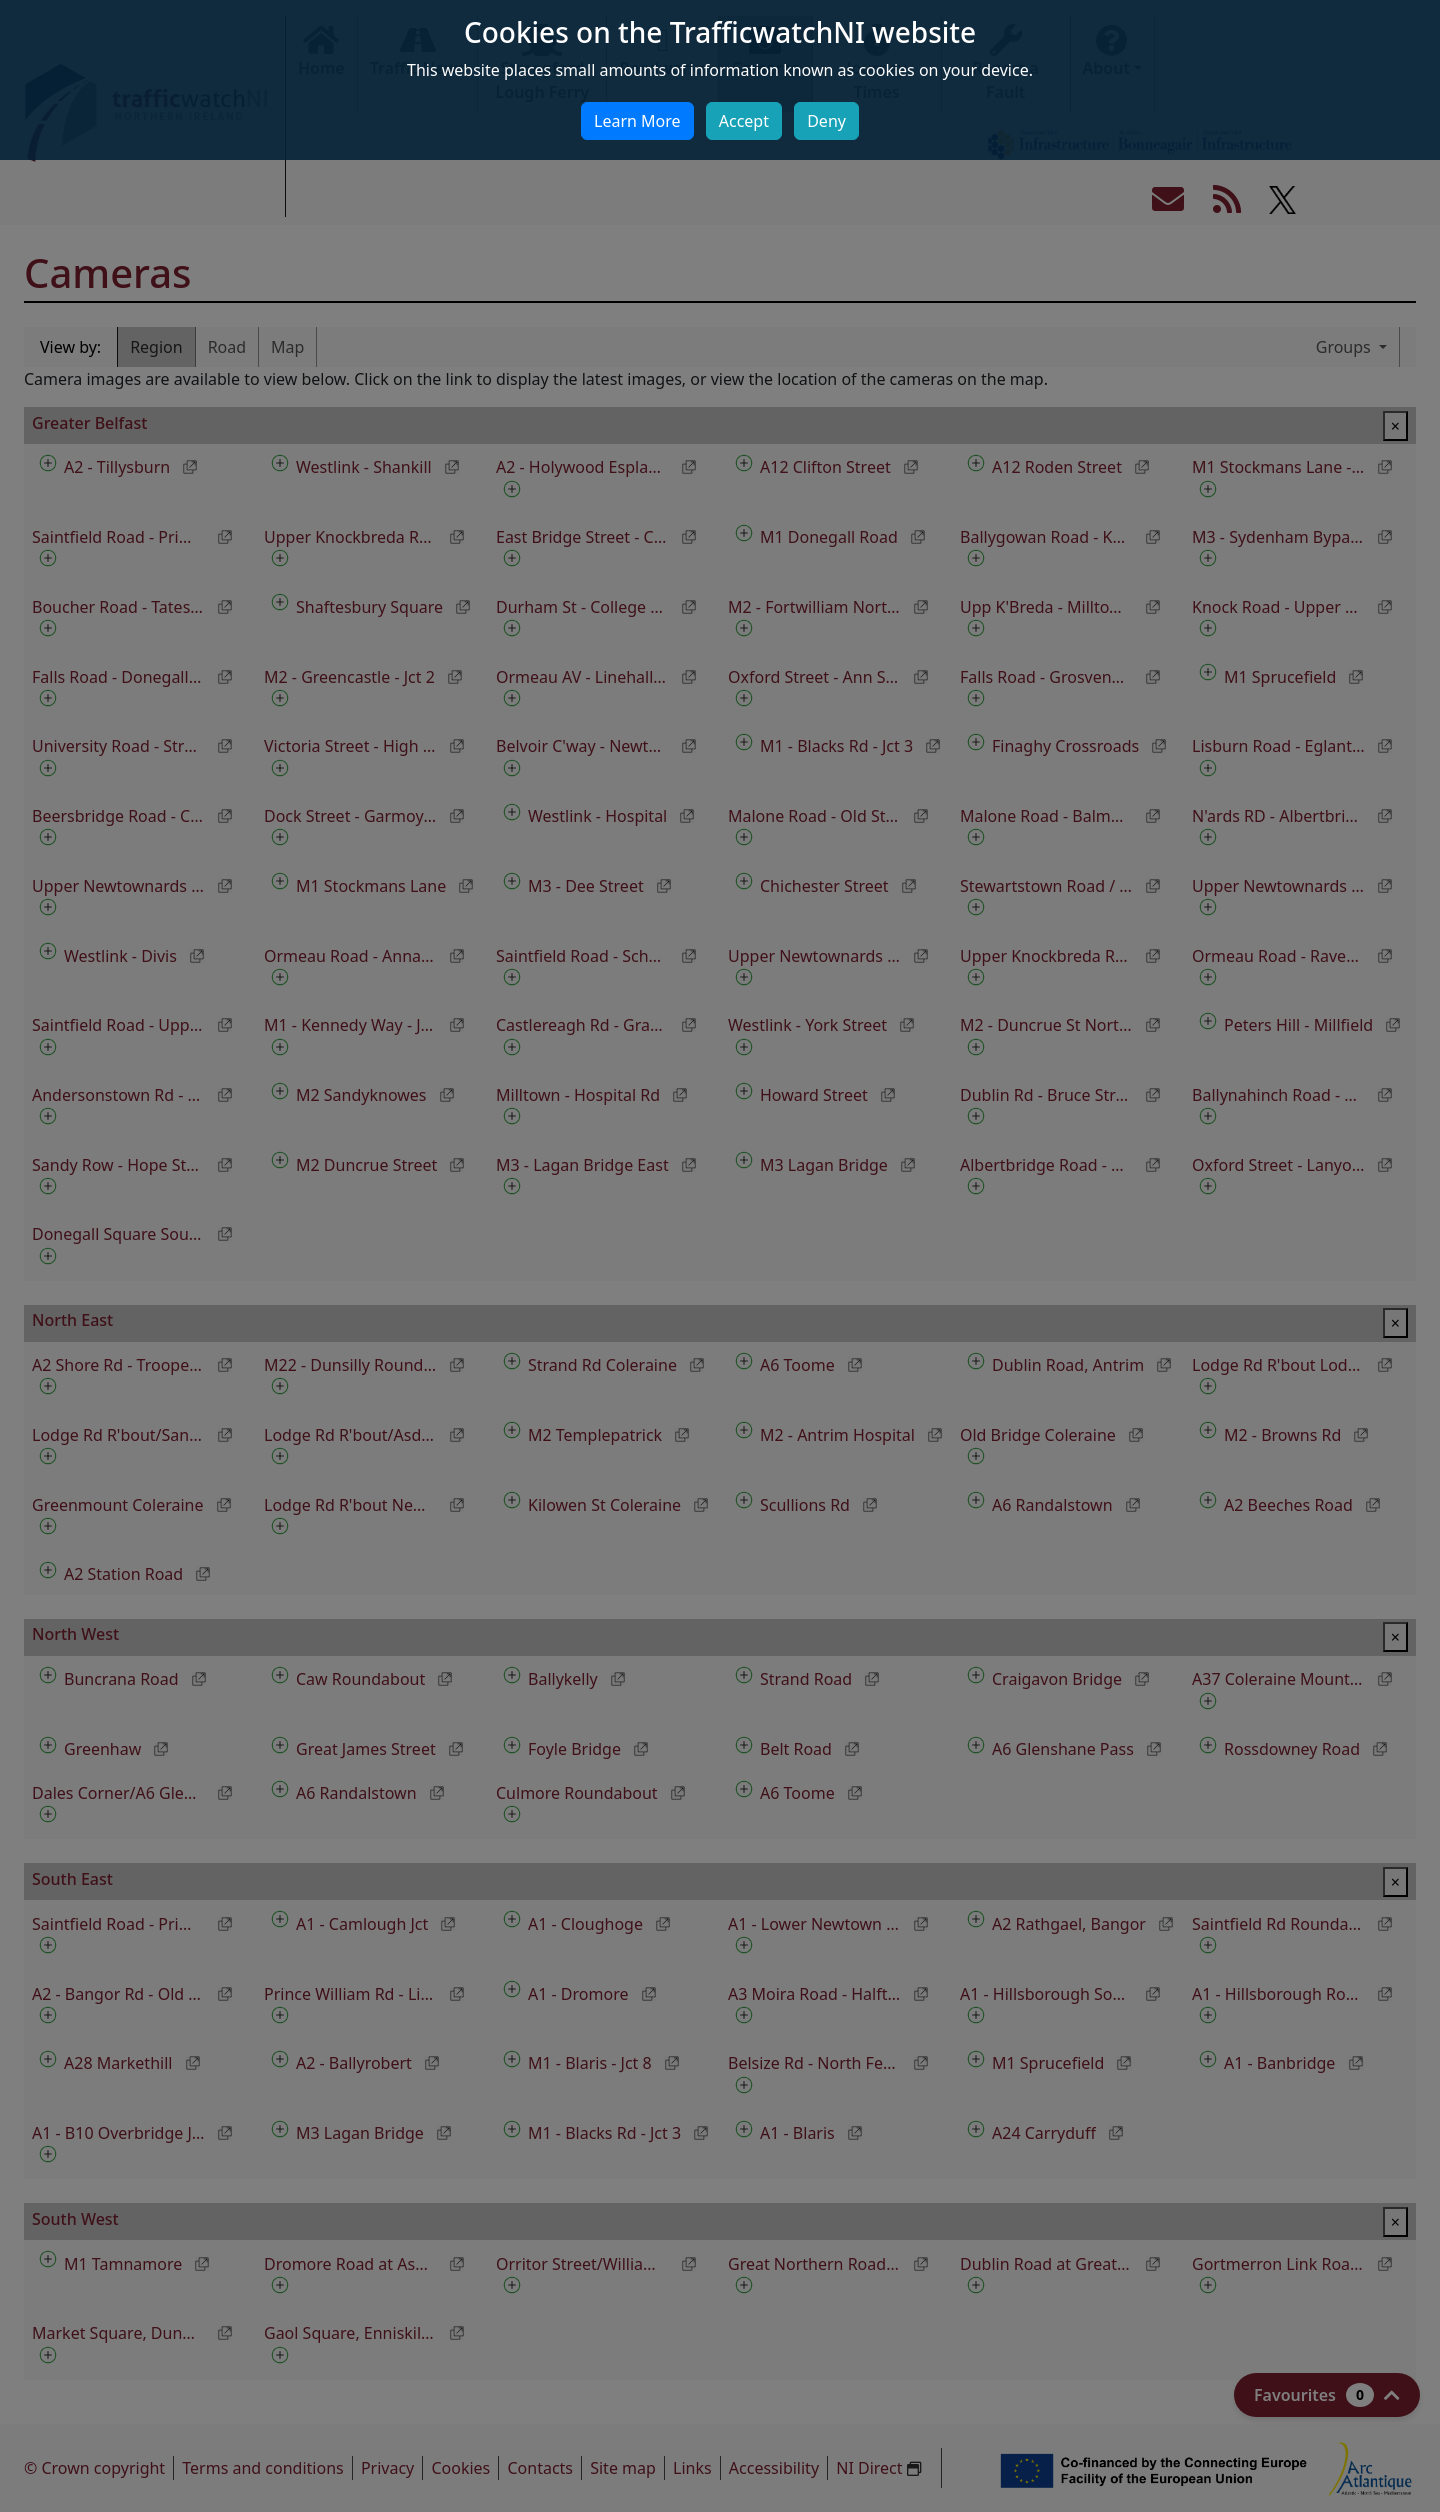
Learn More (637, 121)
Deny (826, 121)
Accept (744, 121)
